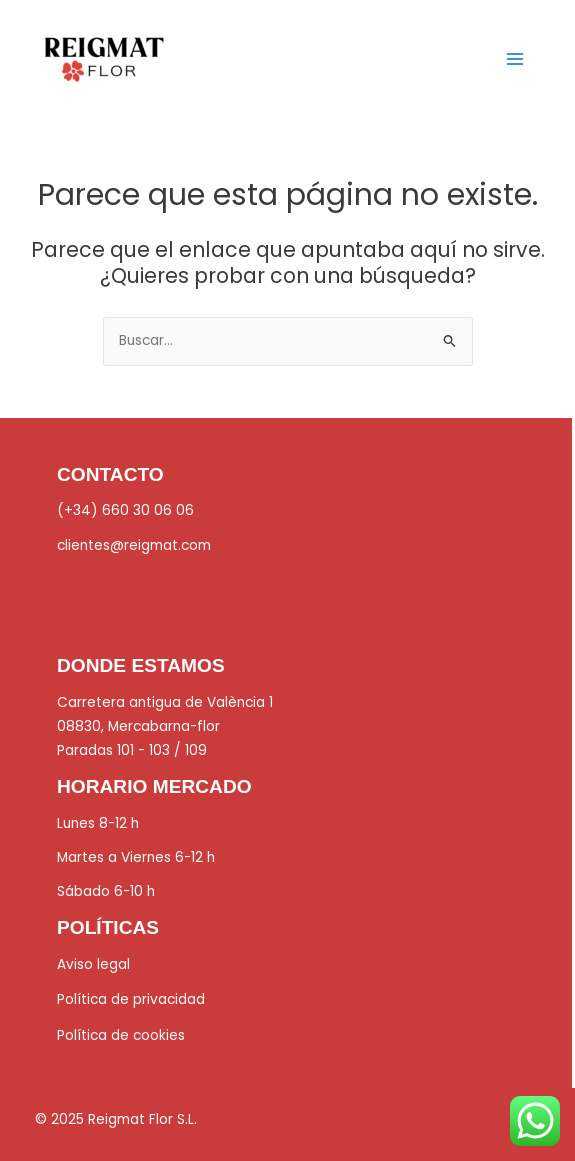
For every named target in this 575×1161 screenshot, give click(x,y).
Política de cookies (121, 1035)
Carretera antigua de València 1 (165, 702)
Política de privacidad (131, 999)
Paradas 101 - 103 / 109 (132, 750)
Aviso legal (93, 964)
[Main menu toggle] (515, 59)
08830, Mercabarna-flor (138, 726)
